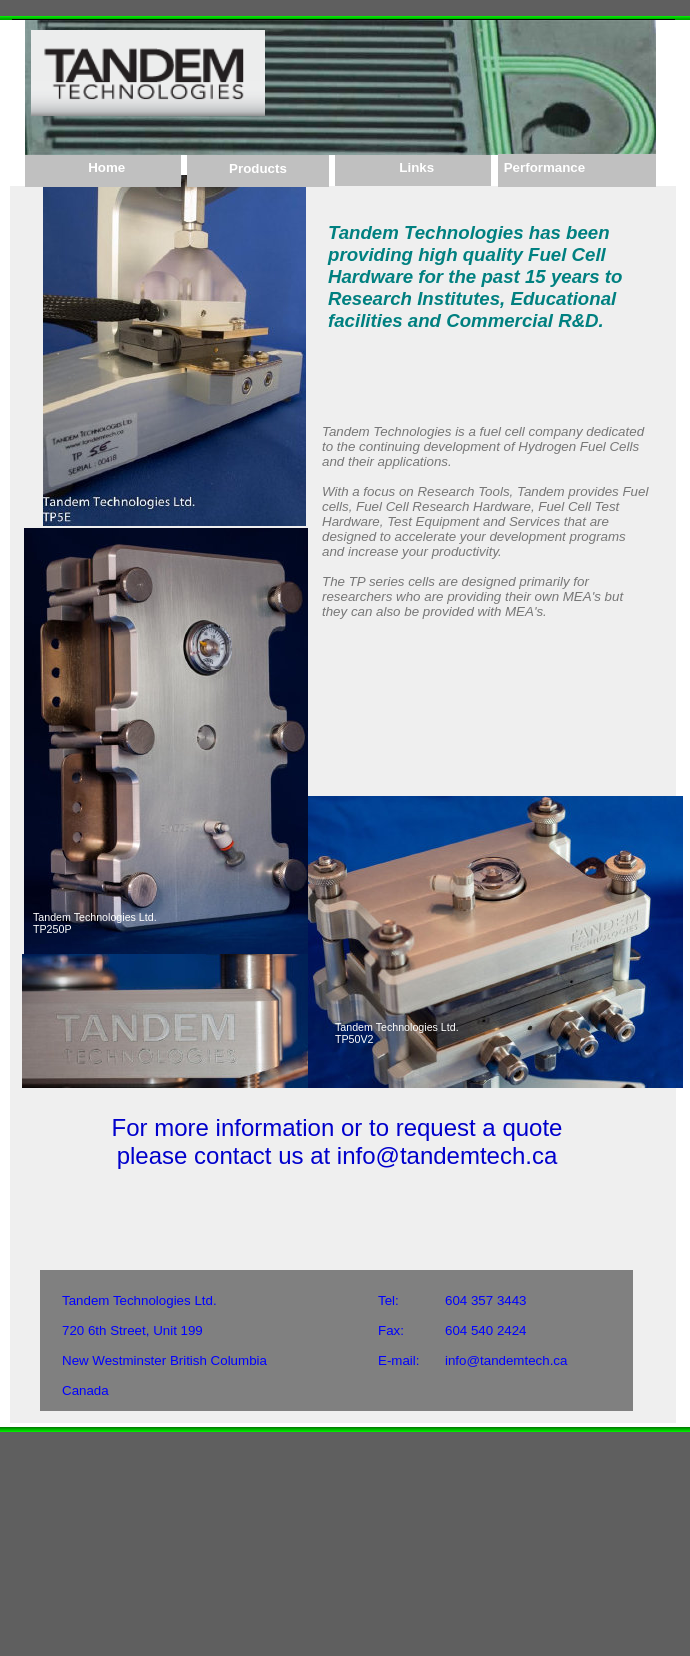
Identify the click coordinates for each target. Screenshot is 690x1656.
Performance (542, 167)
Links (413, 167)
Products (258, 168)
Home (103, 167)
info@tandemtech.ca (506, 1360)
